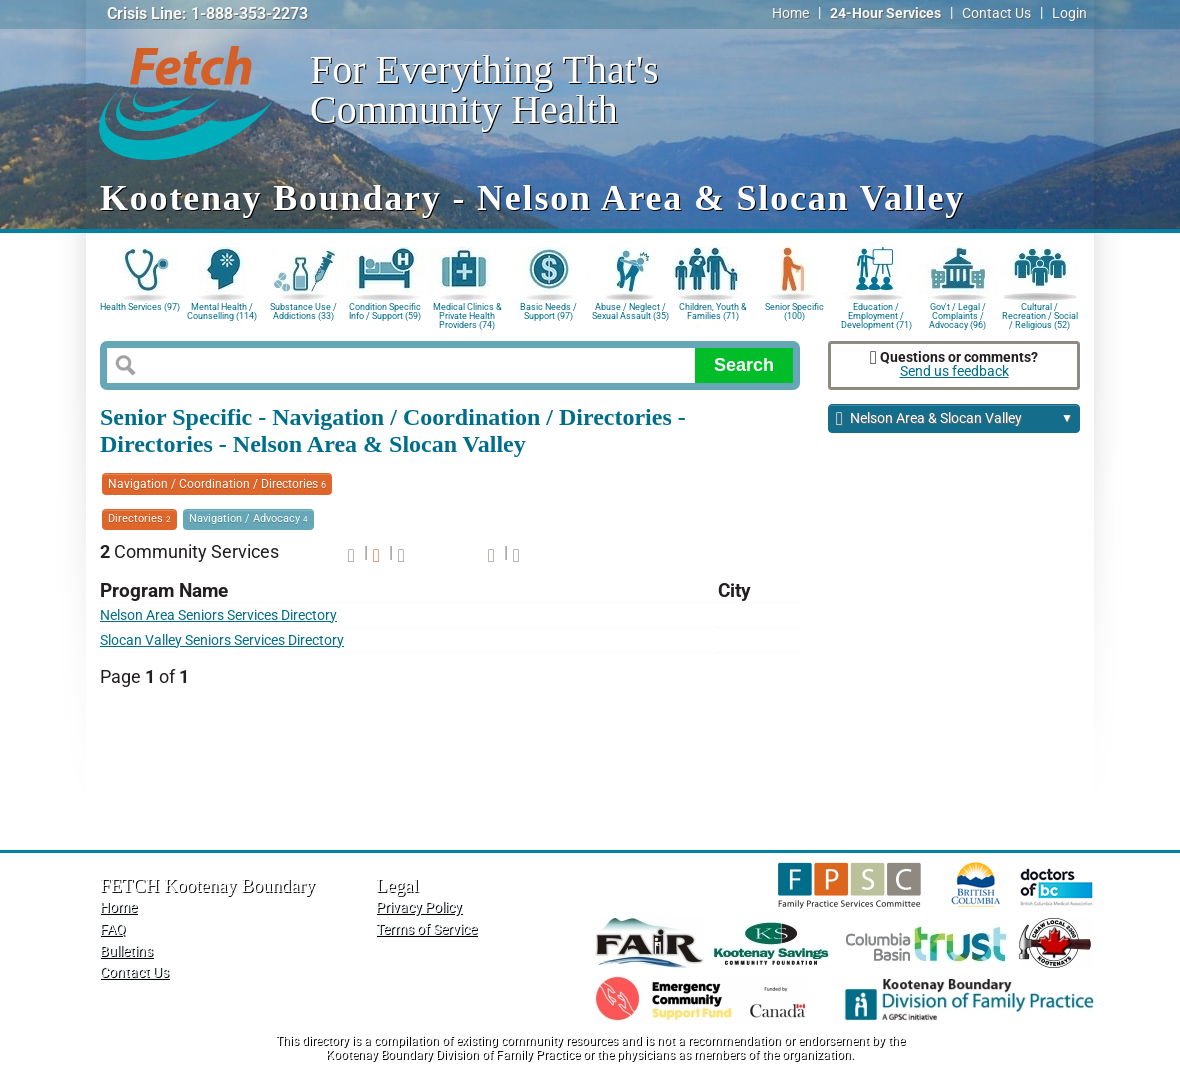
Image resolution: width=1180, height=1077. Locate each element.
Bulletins (126, 951)
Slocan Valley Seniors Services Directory (222, 640)
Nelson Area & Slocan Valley (954, 419)
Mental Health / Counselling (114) (222, 311)
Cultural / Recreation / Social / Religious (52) (1040, 314)
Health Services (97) (140, 307)
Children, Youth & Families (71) (713, 311)
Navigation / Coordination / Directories (217, 484)
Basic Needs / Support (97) (548, 311)
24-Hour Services (885, 13)
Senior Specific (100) (794, 311)
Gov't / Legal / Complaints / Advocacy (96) (957, 314)
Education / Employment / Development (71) (876, 314)
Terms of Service (426, 929)
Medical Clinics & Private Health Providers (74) (467, 314)
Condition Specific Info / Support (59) (385, 311)
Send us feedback (954, 371)
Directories (139, 518)
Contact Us (996, 13)
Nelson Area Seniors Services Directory (218, 615)
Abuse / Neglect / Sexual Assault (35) (630, 311)
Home (790, 13)
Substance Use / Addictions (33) (303, 311)
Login (1069, 13)
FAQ (113, 929)
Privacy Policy (419, 907)
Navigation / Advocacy (248, 518)
